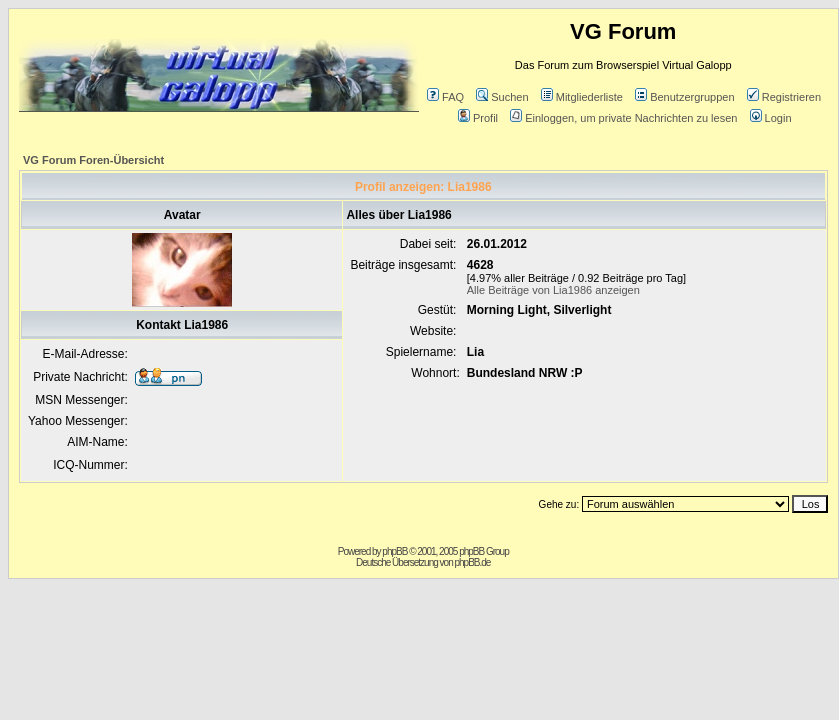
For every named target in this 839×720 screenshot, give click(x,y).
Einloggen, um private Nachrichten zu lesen (623, 118)
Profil (478, 118)
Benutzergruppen (684, 97)
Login (771, 118)
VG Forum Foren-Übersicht (93, 160)
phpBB (394, 551)
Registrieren (784, 97)
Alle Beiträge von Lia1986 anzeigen (553, 290)
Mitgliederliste (582, 97)
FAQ (445, 97)
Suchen (502, 97)
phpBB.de (472, 562)
